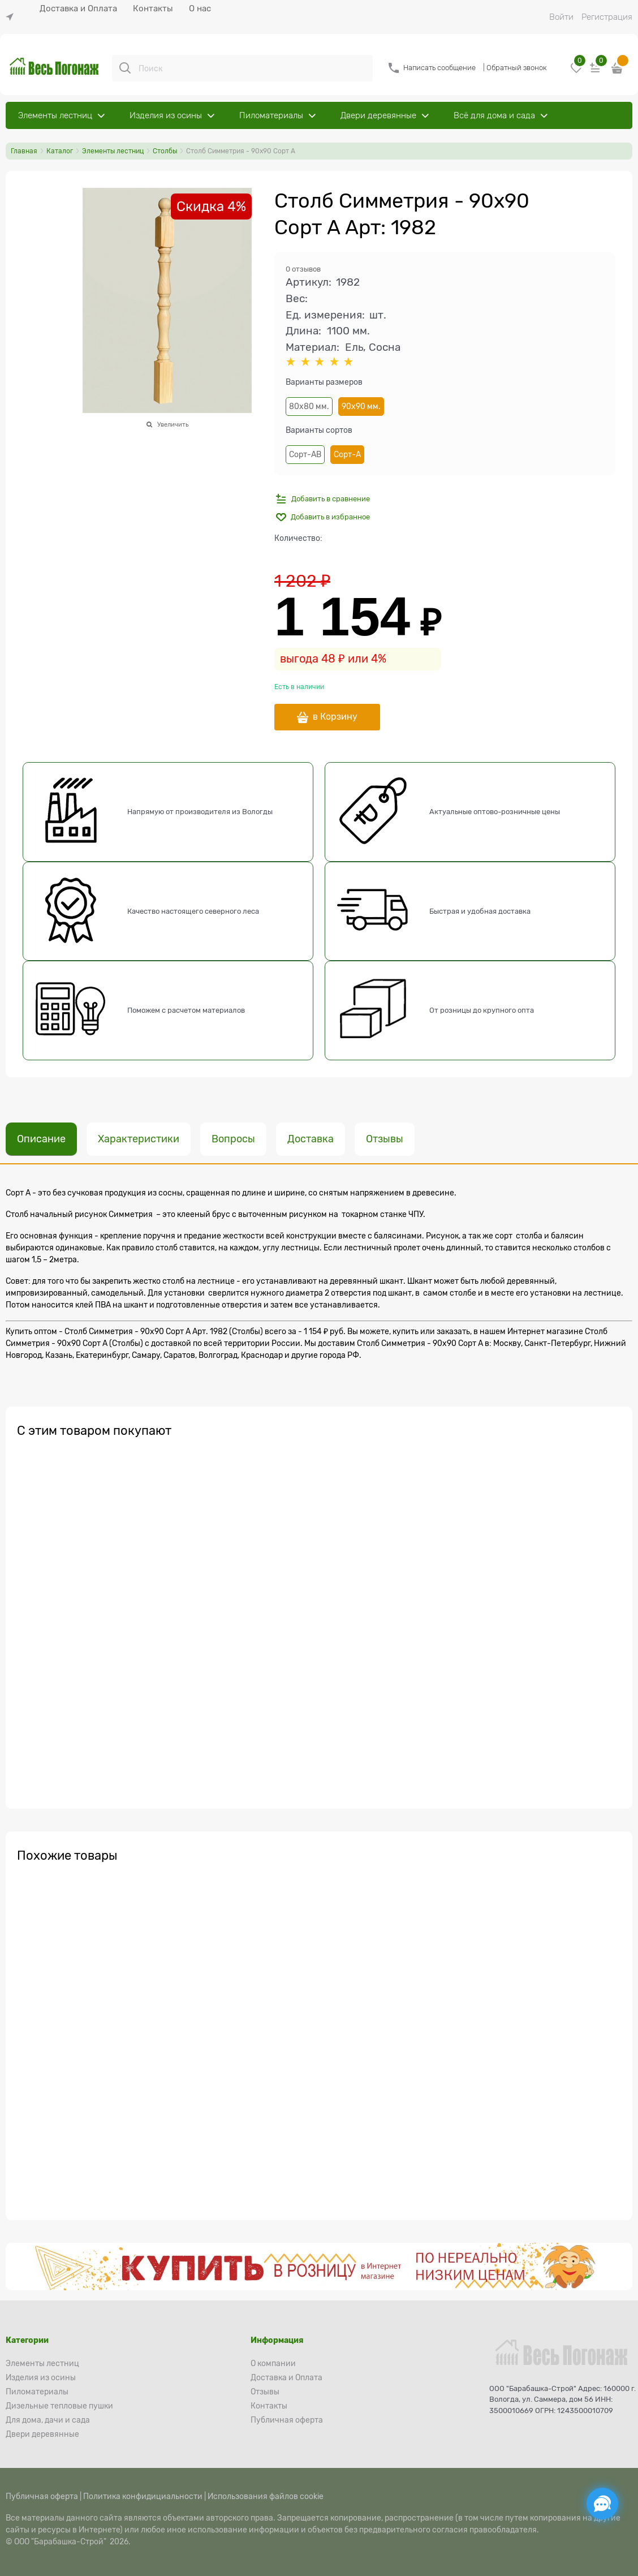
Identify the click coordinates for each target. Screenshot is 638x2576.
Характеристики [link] (138, 1139)
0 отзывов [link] (303, 269)
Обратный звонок (516, 67)
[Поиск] (125, 67)
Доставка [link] (310, 1139)
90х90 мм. (361, 406)
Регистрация (606, 16)
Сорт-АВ (305, 454)
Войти (561, 16)
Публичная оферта (42, 2496)
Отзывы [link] (384, 1139)
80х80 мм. (309, 406)
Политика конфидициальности (142, 2496)
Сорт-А (347, 454)
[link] (12, 17)
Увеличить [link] (172, 424)
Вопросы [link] (233, 1139)
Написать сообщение (439, 67)
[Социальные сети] (602, 2503)
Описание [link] (41, 1139)
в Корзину (335, 717)
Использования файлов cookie (266, 2496)
